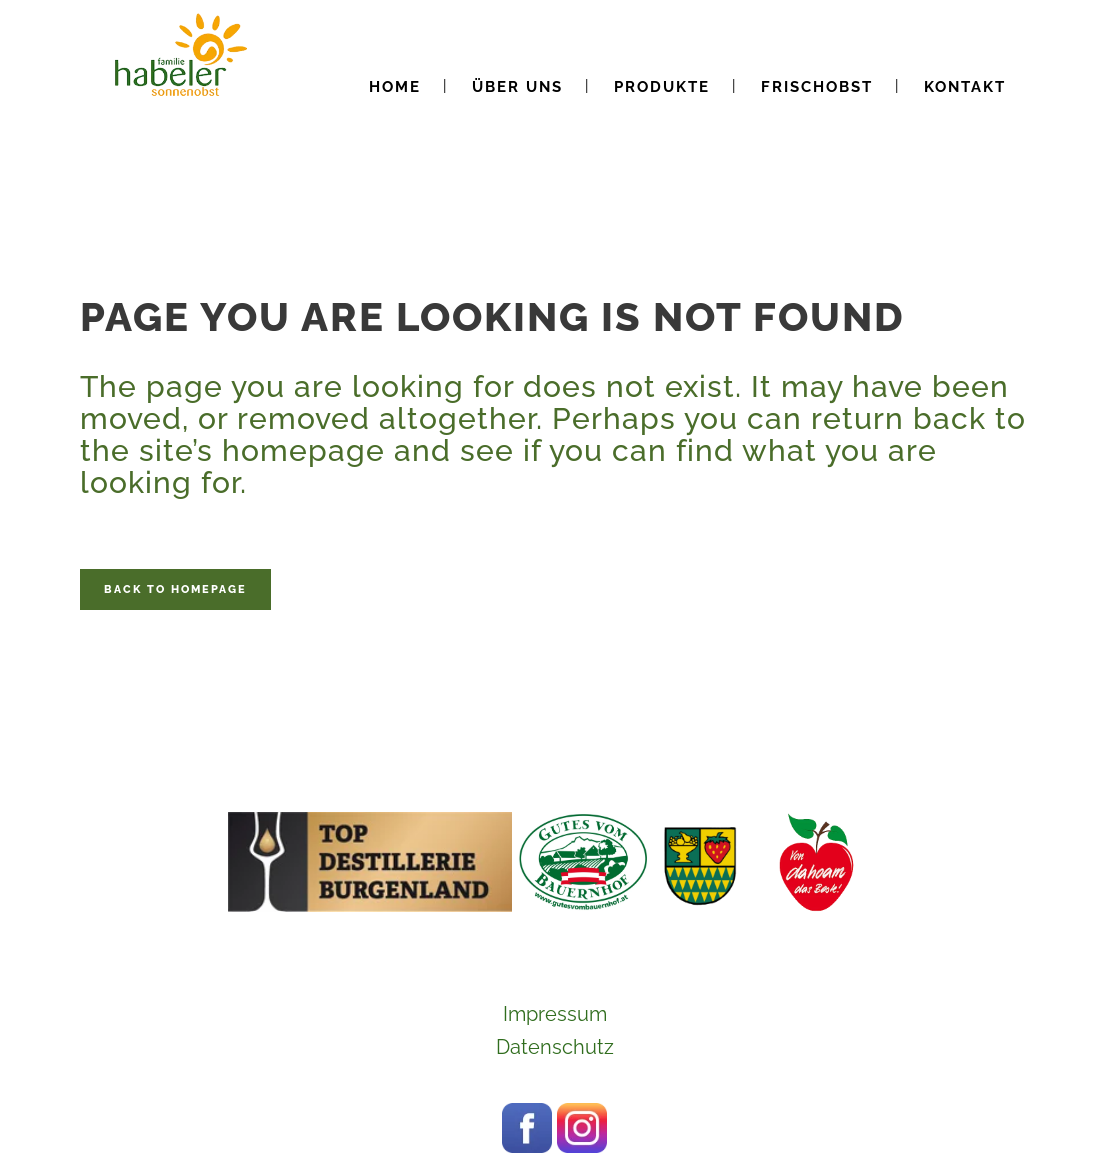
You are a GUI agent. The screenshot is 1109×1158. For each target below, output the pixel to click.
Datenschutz (555, 1047)
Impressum (555, 1014)
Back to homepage (175, 589)
